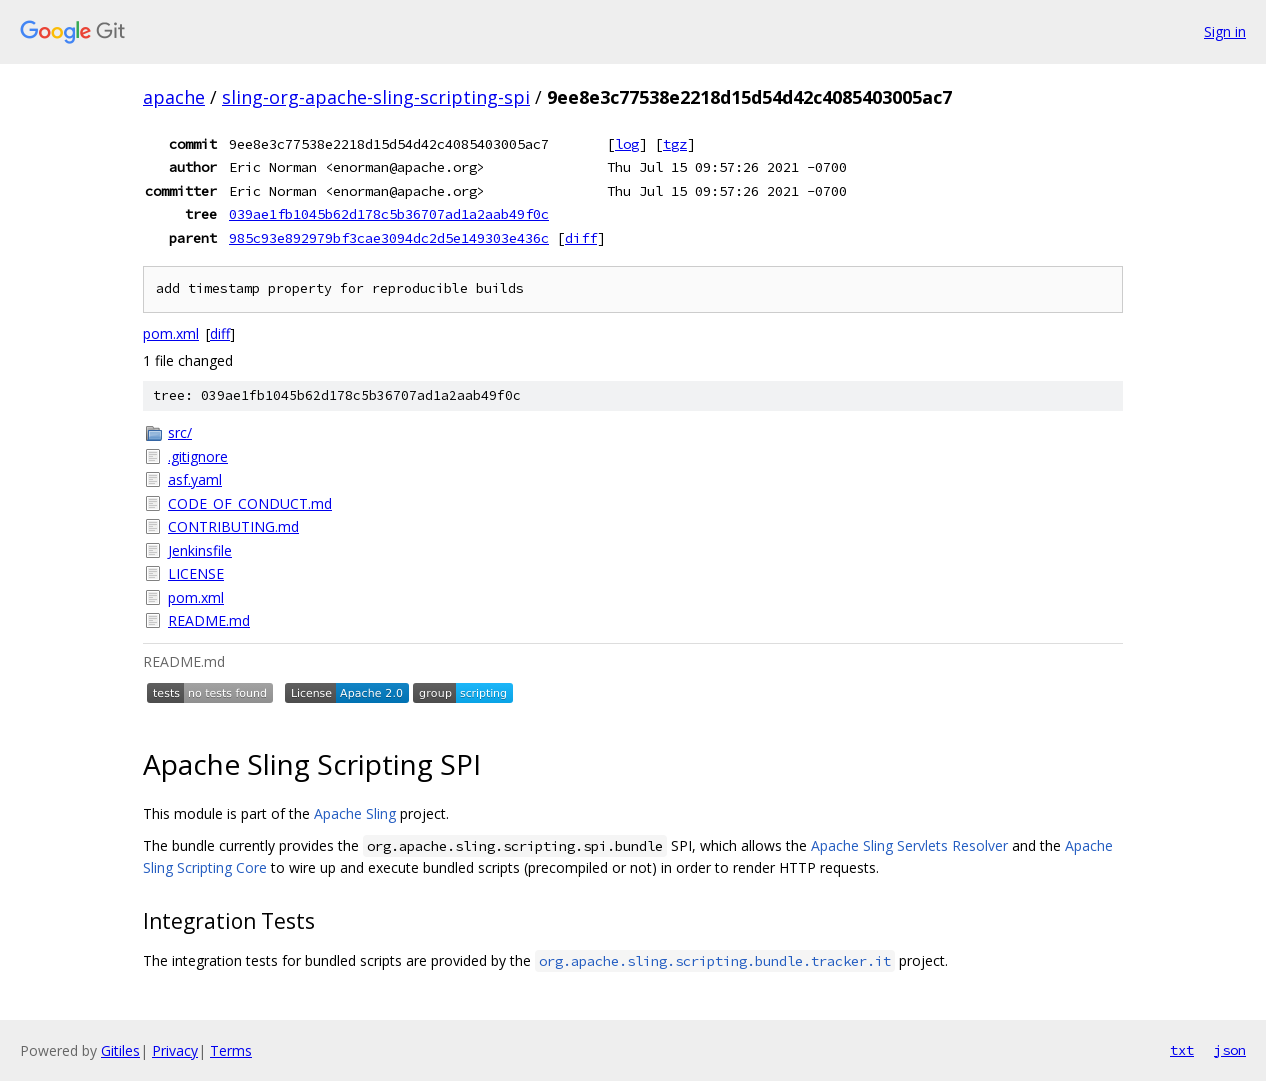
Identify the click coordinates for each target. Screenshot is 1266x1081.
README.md (209, 620)
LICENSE (196, 573)
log (627, 144)
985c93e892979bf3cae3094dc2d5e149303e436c (389, 238)
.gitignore (198, 456)
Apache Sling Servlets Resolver (909, 845)
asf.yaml (195, 479)
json (1230, 1050)
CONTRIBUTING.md (233, 526)
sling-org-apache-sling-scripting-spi (376, 97)
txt (1182, 1050)
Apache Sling (355, 813)
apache (174, 97)
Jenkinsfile (200, 550)
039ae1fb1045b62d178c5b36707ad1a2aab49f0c (389, 214)
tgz (675, 144)
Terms (231, 1050)
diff (581, 238)
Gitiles (120, 1050)
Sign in (1225, 31)
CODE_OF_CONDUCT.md (250, 503)
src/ (180, 432)
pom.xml (171, 333)
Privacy (175, 1050)
